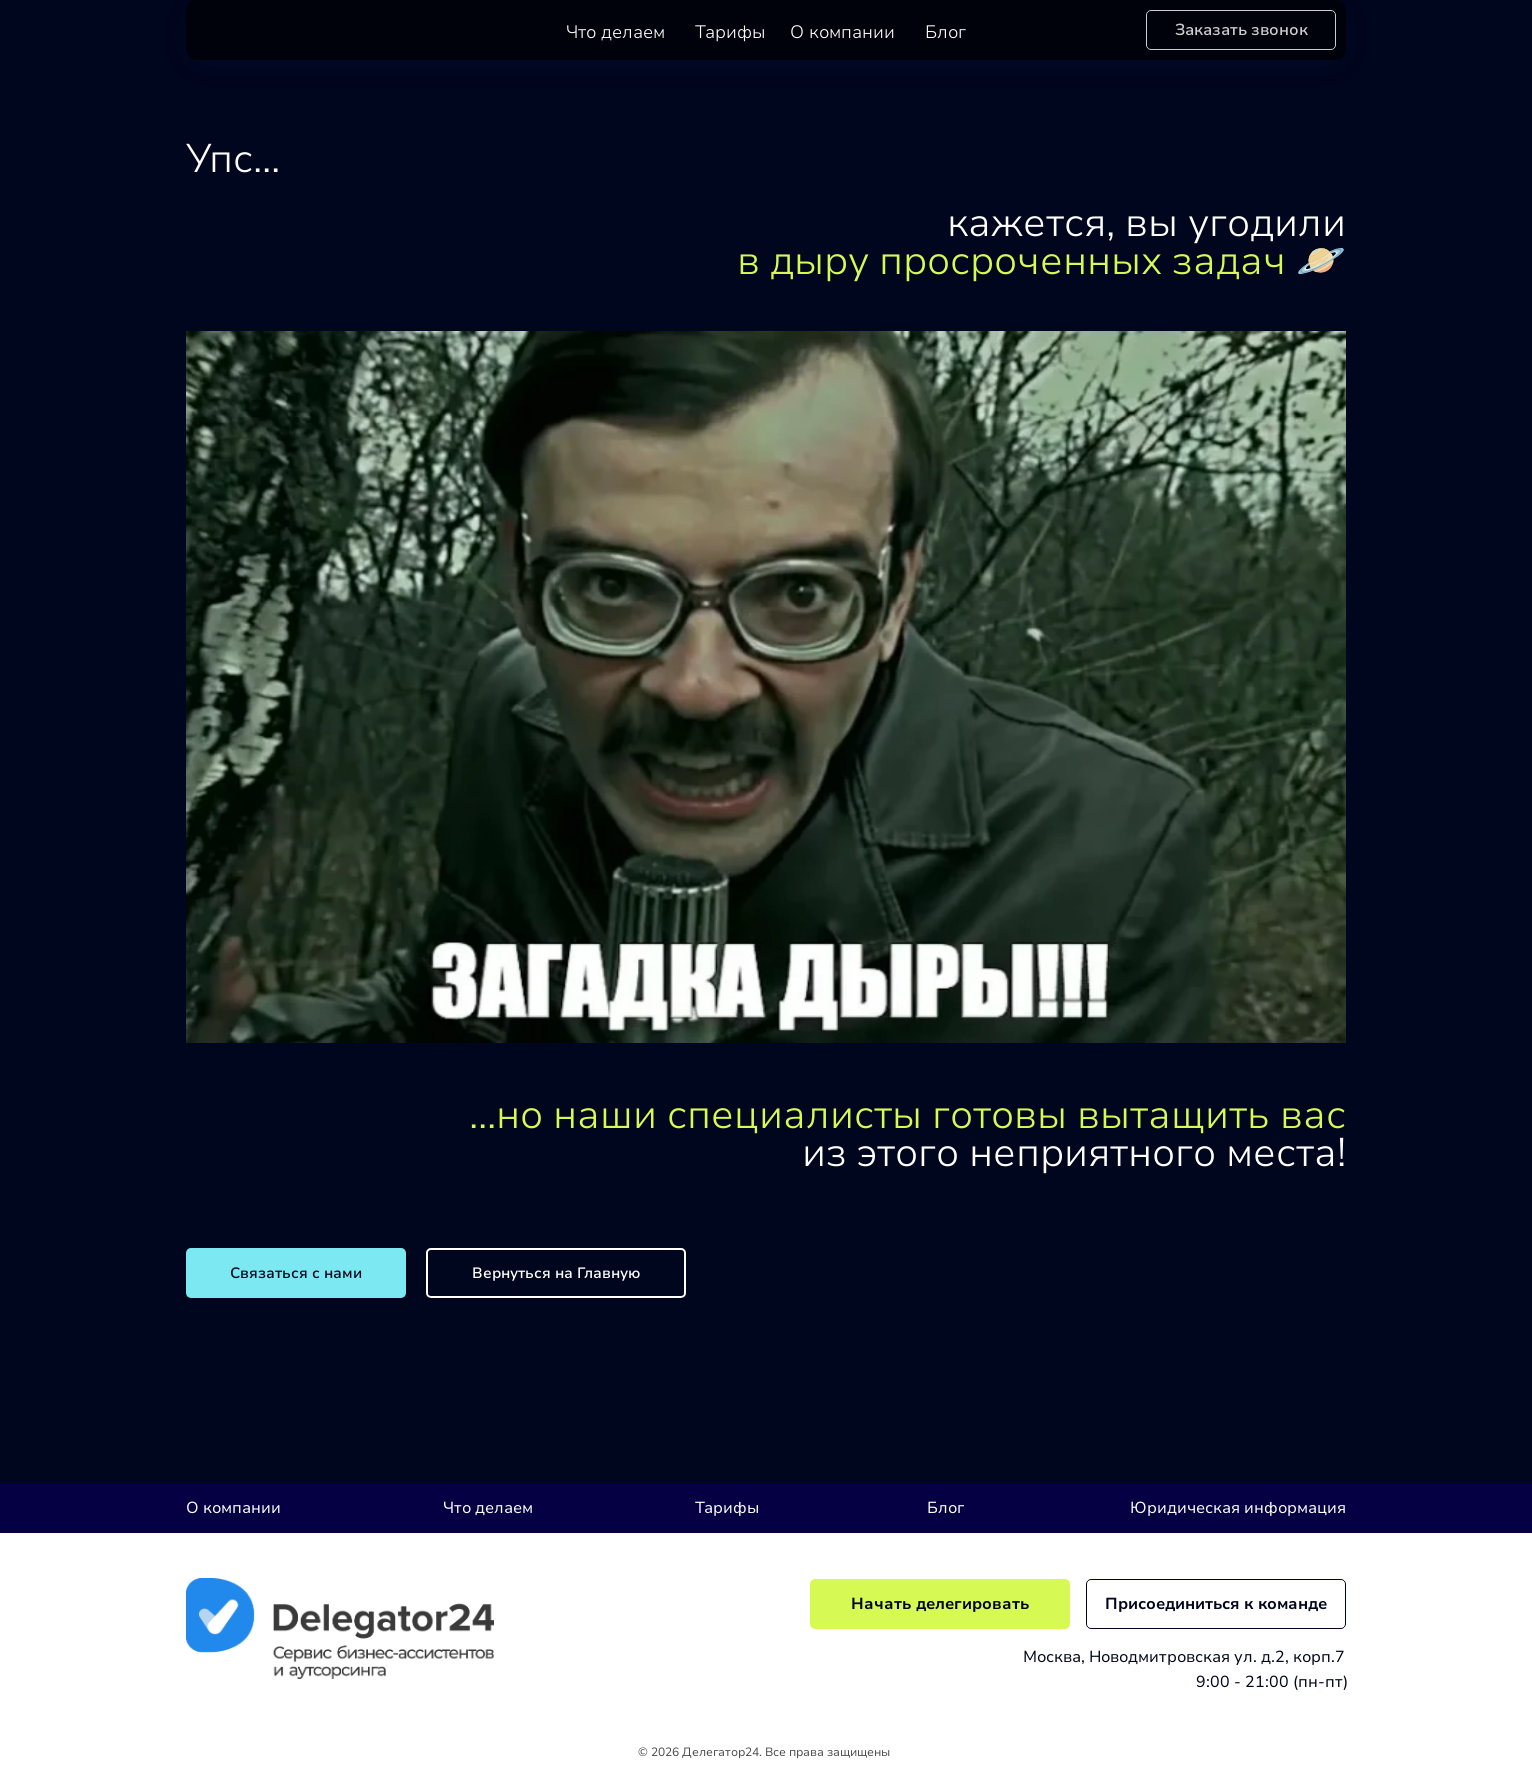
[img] (340, 1628)
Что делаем (615, 32)
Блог (945, 32)
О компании (842, 32)
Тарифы (730, 32)
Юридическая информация (1238, 1508)
